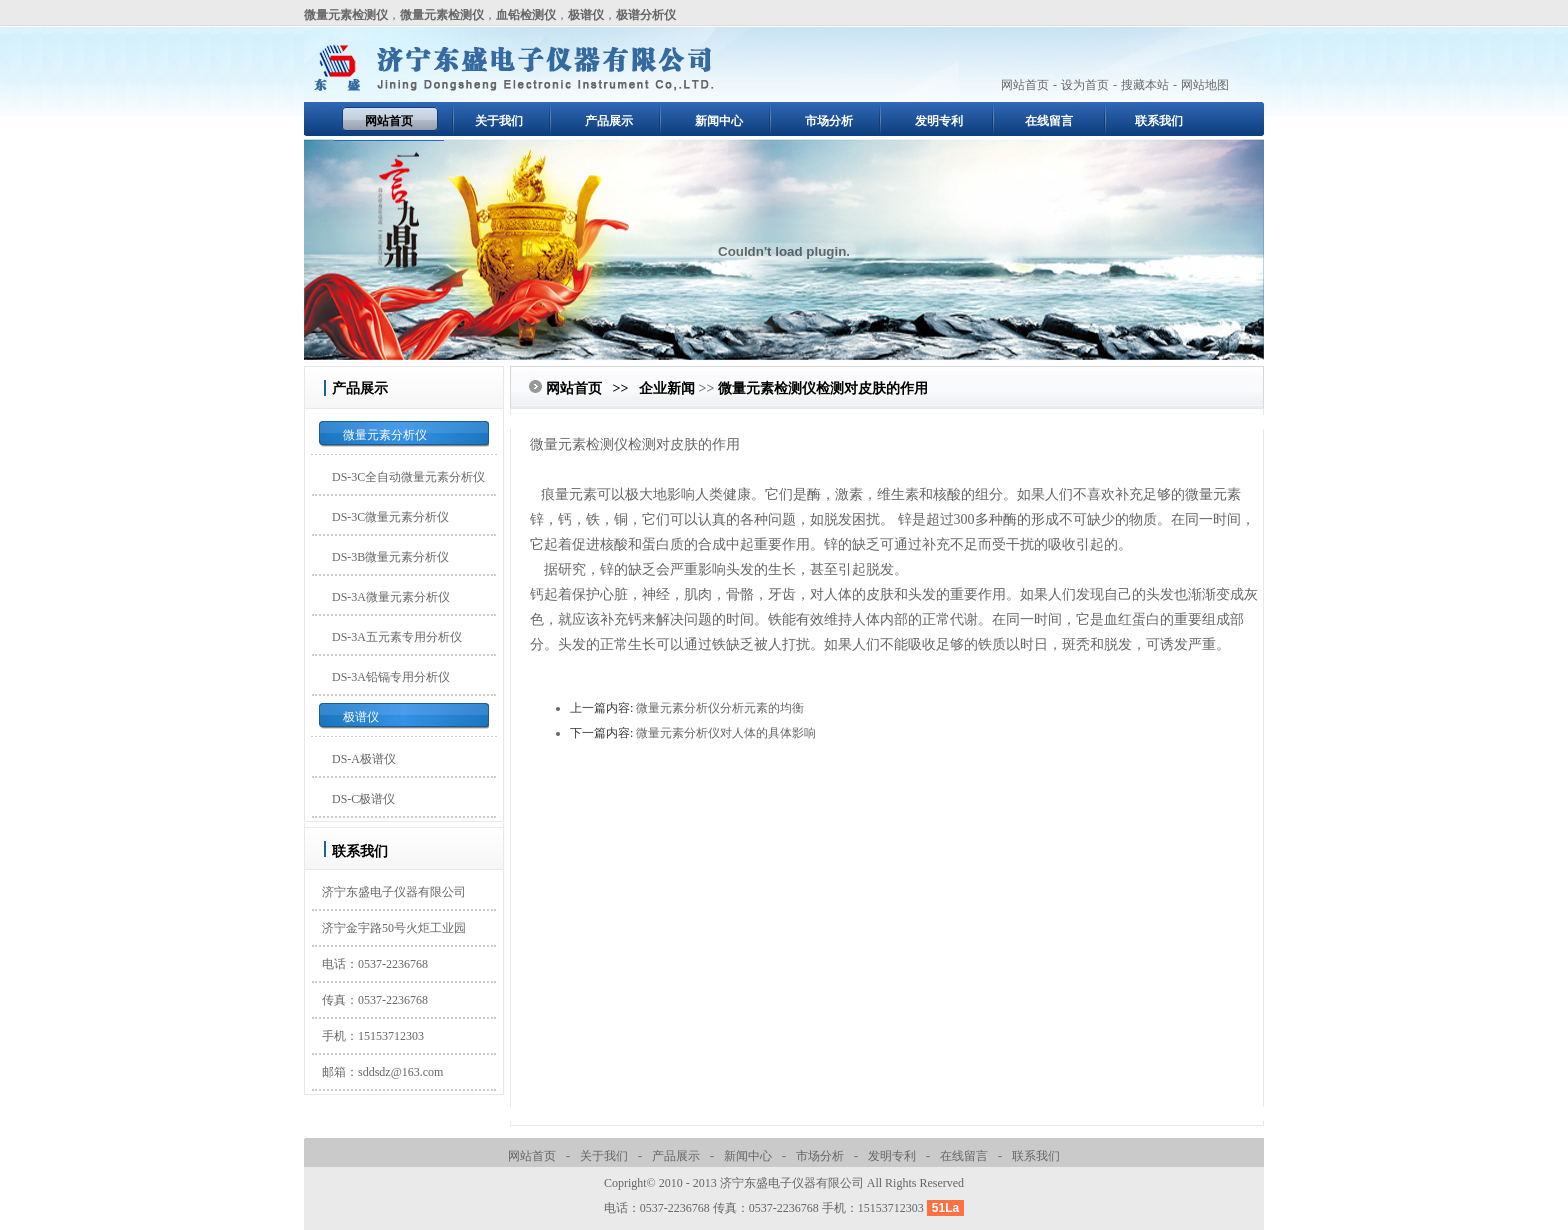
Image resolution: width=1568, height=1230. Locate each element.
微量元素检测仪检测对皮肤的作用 (823, 388)
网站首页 (1025, 85)
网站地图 (1205, 85)
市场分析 (829, 121)
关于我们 (499, 121)
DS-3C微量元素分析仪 (390, 517)
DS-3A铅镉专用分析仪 (391, 677)
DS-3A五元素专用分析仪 (397, 637)
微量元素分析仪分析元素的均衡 (720, 708)
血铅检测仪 (526, 15)
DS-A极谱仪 (364, 759)
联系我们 (1159, 121)
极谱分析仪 (646, 15)
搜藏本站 (1145, 85)
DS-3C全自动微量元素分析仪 (408, 477)
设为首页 (1085, 85)
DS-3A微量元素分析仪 (391, 597)
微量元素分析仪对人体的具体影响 (726, 733)
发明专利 (939, 121)
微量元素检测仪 (346, 15)
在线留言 (1049, 121)
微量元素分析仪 (385, 435)
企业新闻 (667, 388)
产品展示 (609, 121)
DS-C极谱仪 (363, 799)
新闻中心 (719, 121)
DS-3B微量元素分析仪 (390, 557)
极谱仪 (586, 15)
